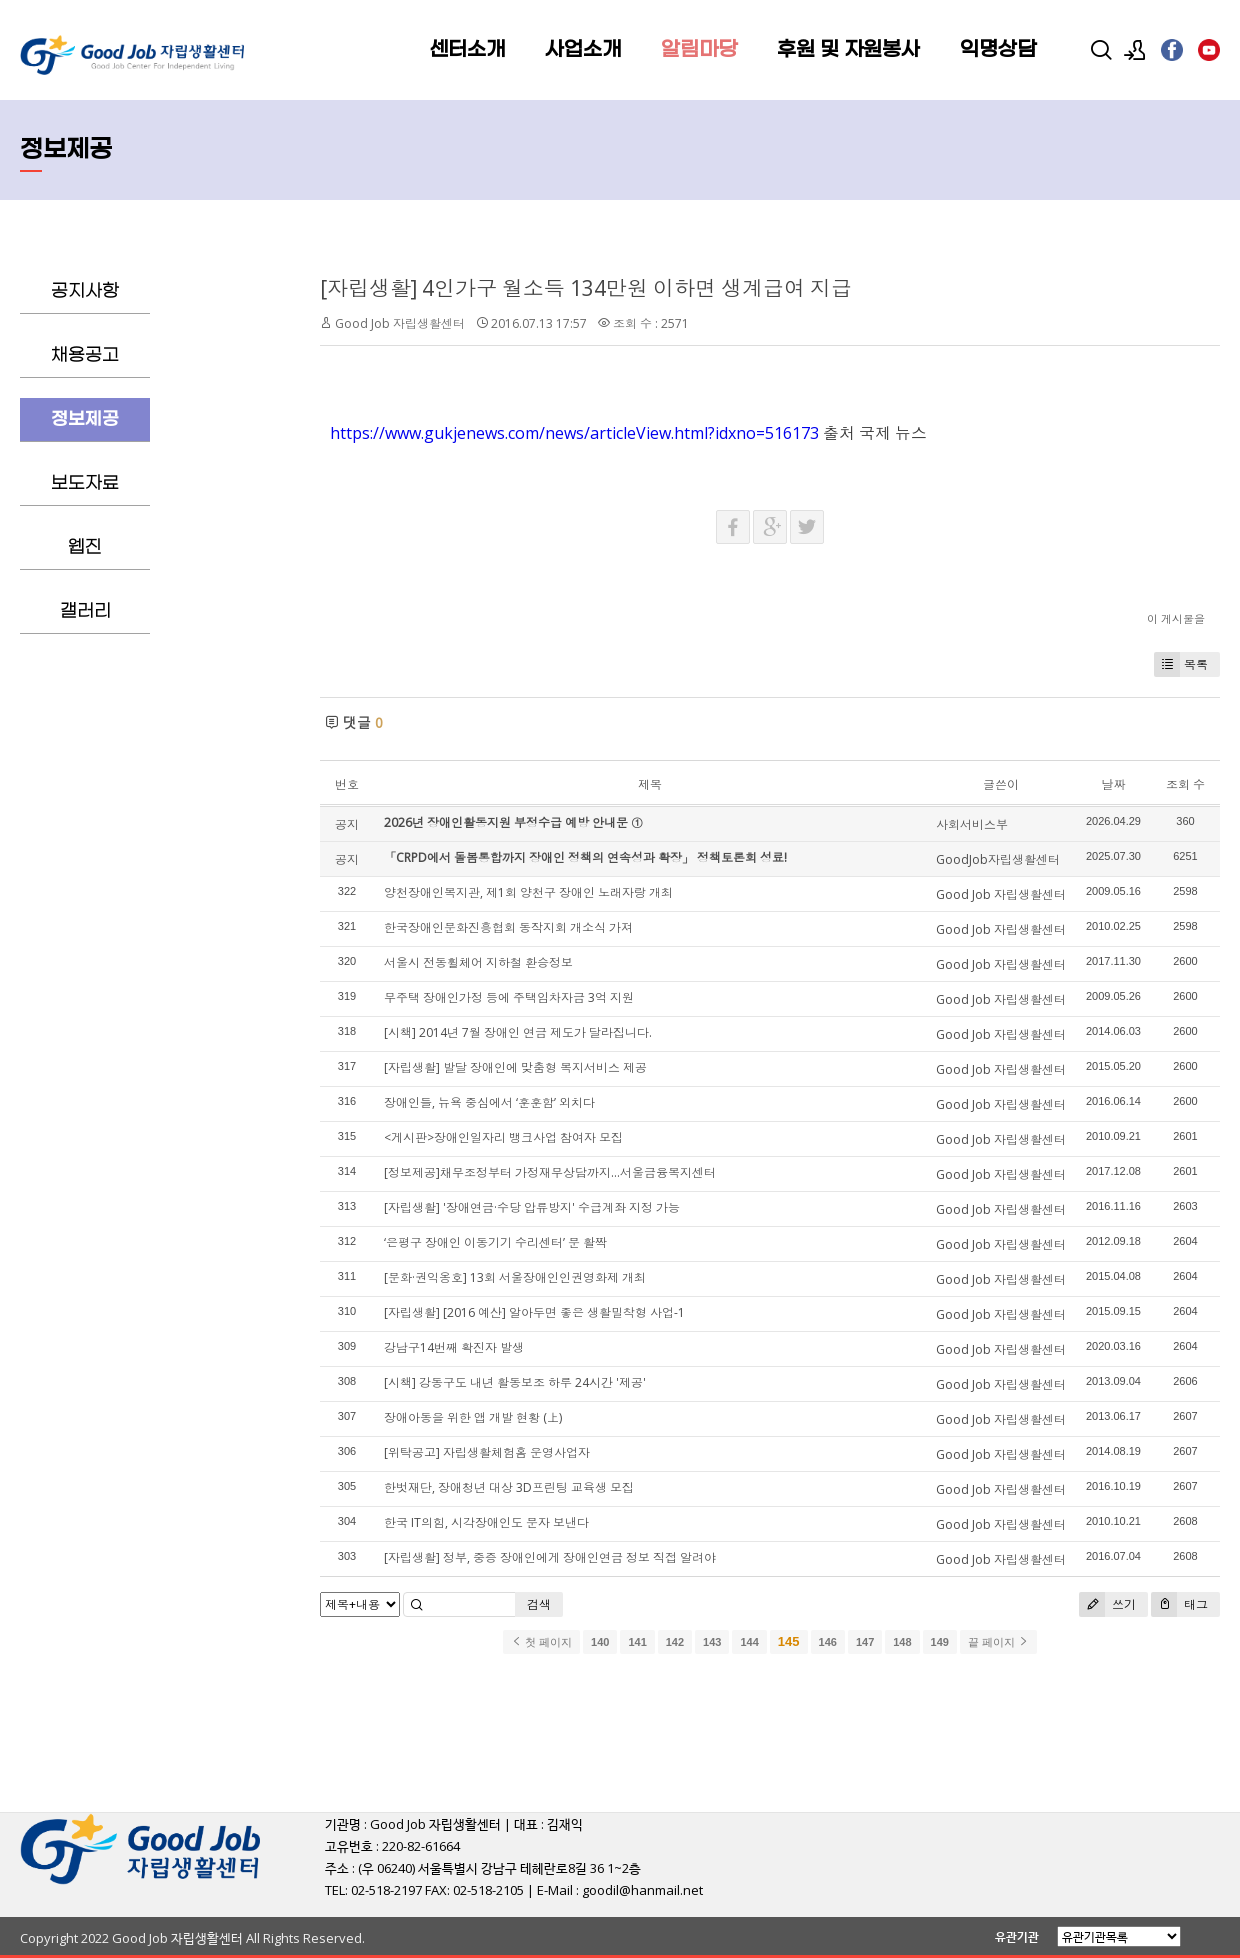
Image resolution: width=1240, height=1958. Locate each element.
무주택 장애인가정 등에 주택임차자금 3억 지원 (509, 997)
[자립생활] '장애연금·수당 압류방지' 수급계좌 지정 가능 (532, 1207)
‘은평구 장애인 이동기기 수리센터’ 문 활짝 (495, 1242)
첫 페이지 (541, 1642)
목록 (1181, 664)
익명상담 (998, 50)
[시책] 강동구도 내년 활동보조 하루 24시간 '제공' (515, 1382)
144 (749, 1642)
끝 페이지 (998, 1642)
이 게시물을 (1176, 618)
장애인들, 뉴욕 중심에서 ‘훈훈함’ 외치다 (489, 1102)
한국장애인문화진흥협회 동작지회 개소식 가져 (508, 927)
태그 (1179, 1604)
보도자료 (85, 483)
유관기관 (1017, 1936)
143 (712, 1642)
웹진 (85, 547)
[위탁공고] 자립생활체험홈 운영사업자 (487, 1452)
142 (675, 1642)
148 (902, 1642)
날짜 (1113, 784)
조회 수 (1185, 784)
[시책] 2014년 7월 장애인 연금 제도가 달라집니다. (518, 1032)
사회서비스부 (972, 824)
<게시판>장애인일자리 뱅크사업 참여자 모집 (503, 1137)
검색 (539, 1604)
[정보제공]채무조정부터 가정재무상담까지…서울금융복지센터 (550, 1172)
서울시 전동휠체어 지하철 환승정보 (478, 962)
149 (940, 1642)
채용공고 (85, 355)
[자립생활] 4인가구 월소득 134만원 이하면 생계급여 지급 (586, 288)
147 (865, 1642)
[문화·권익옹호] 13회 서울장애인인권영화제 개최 (515, 1277)
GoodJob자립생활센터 (998, 859)
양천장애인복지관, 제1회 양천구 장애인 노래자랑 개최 (528, 892)
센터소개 (467, 50)
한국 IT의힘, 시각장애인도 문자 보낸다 (486, 1522)
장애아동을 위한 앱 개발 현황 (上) (473, 1417)
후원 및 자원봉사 (848, 50)
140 (600, 1642)
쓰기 (1107, 1604)
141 (637, 1642)
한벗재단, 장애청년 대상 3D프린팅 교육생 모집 (509, 1487)
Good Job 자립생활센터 (400, 323)
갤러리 (85, 611)
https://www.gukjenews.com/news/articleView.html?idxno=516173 (574, 433)
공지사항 (85, 291)
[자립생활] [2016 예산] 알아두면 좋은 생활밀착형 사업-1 (534, 1312)
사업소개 (583, 50)
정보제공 (85, 419)
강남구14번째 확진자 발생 (454, 1347)
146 (828, 1642)
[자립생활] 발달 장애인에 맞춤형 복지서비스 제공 (515, 1067)
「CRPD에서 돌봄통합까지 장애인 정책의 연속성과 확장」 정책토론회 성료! (585, 857)
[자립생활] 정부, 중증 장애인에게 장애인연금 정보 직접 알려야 (550, 1557)
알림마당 (699, 50)
